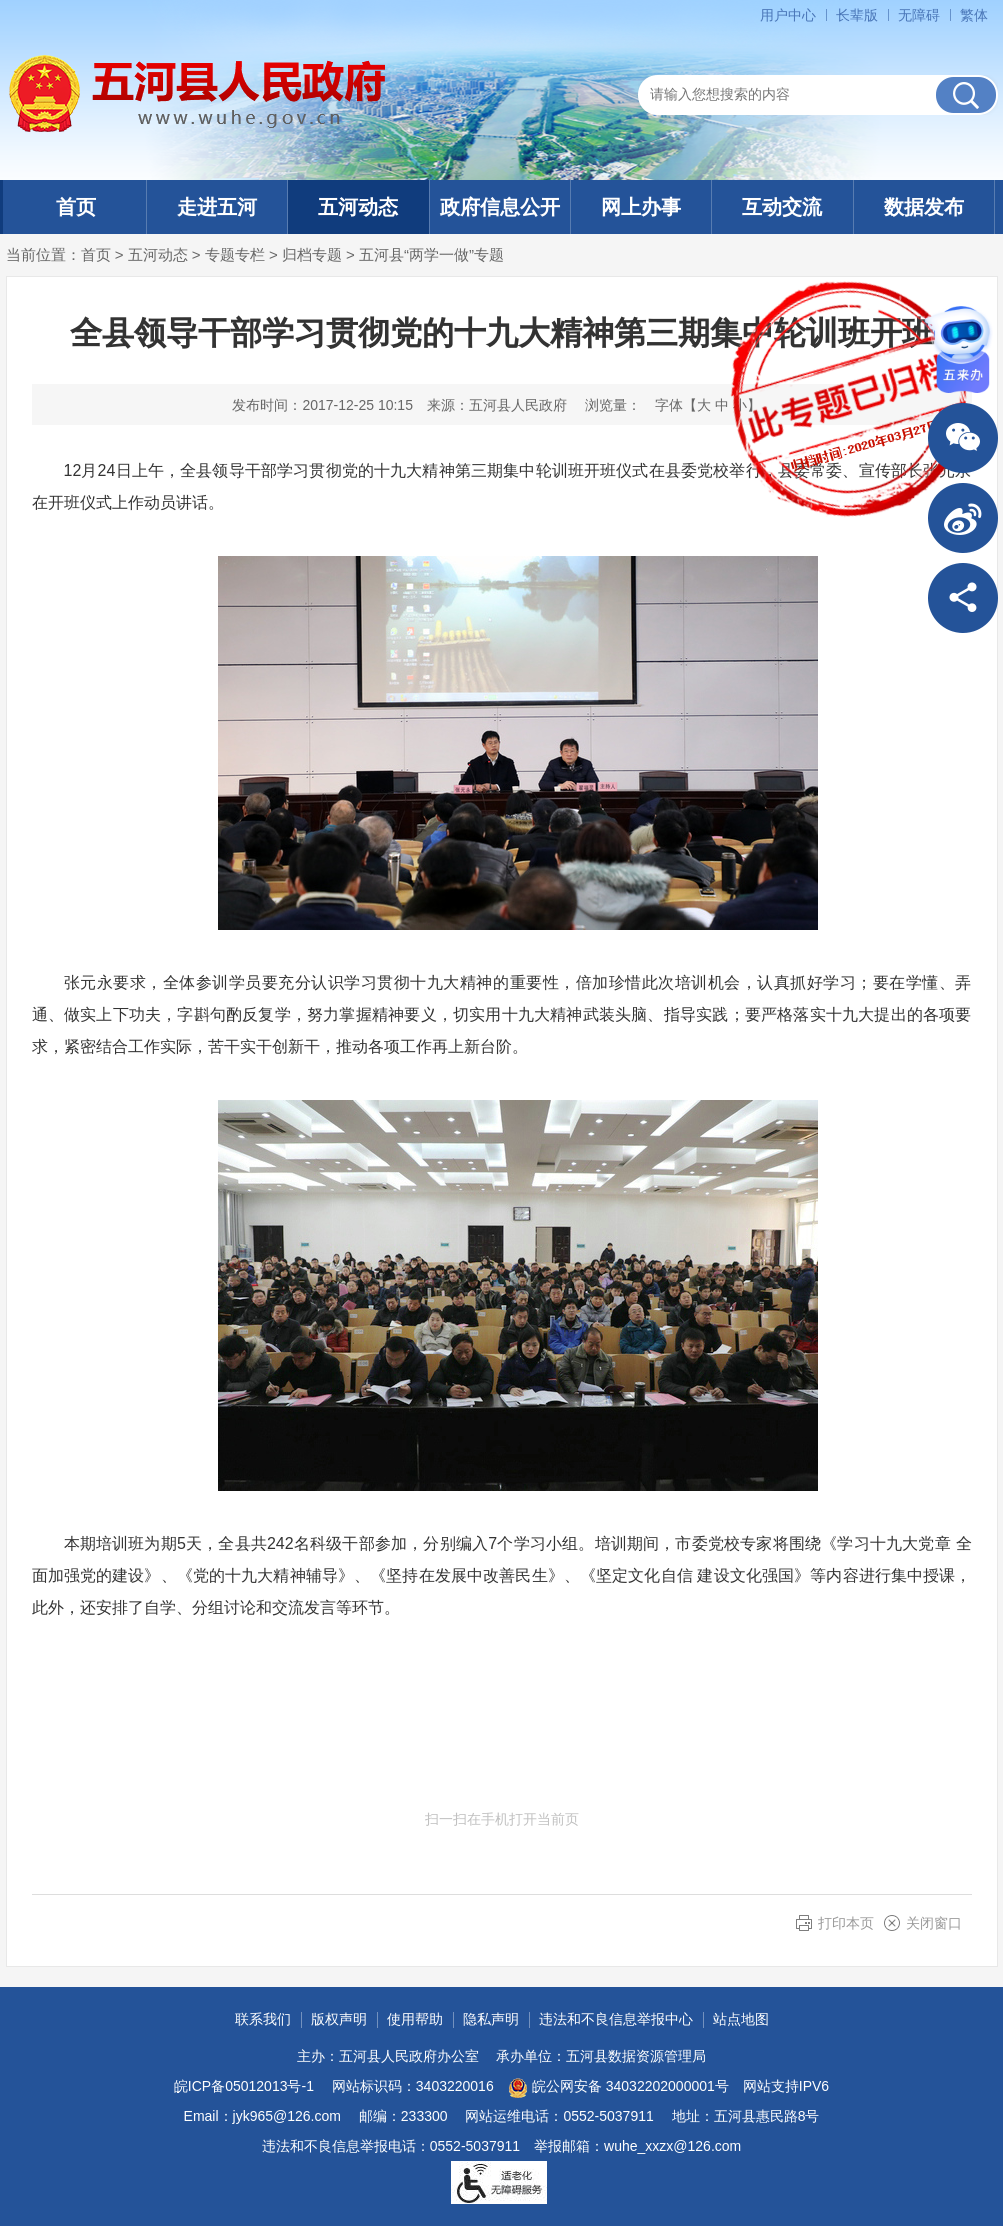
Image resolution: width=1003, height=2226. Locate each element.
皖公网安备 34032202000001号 (618, 2088)
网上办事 (641, 207)
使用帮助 (415, 2019)
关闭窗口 (934, 1923)
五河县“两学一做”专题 (431, 254)
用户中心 (788, 15)
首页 (76, 207)
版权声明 (339, 2019)
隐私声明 (491, 2019)
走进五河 (217, 207)
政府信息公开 (500, 207)
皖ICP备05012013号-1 (244, 2086)
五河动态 (358, 207)
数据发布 (924, 207)
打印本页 (846, 1923)
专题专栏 (235, 254)
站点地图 (741, 2019)
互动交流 (782, 207)
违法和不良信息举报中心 (616, 2019)
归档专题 (312, 254)
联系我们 (263, 2019)
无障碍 (919, 15)
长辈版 (857, 15)
